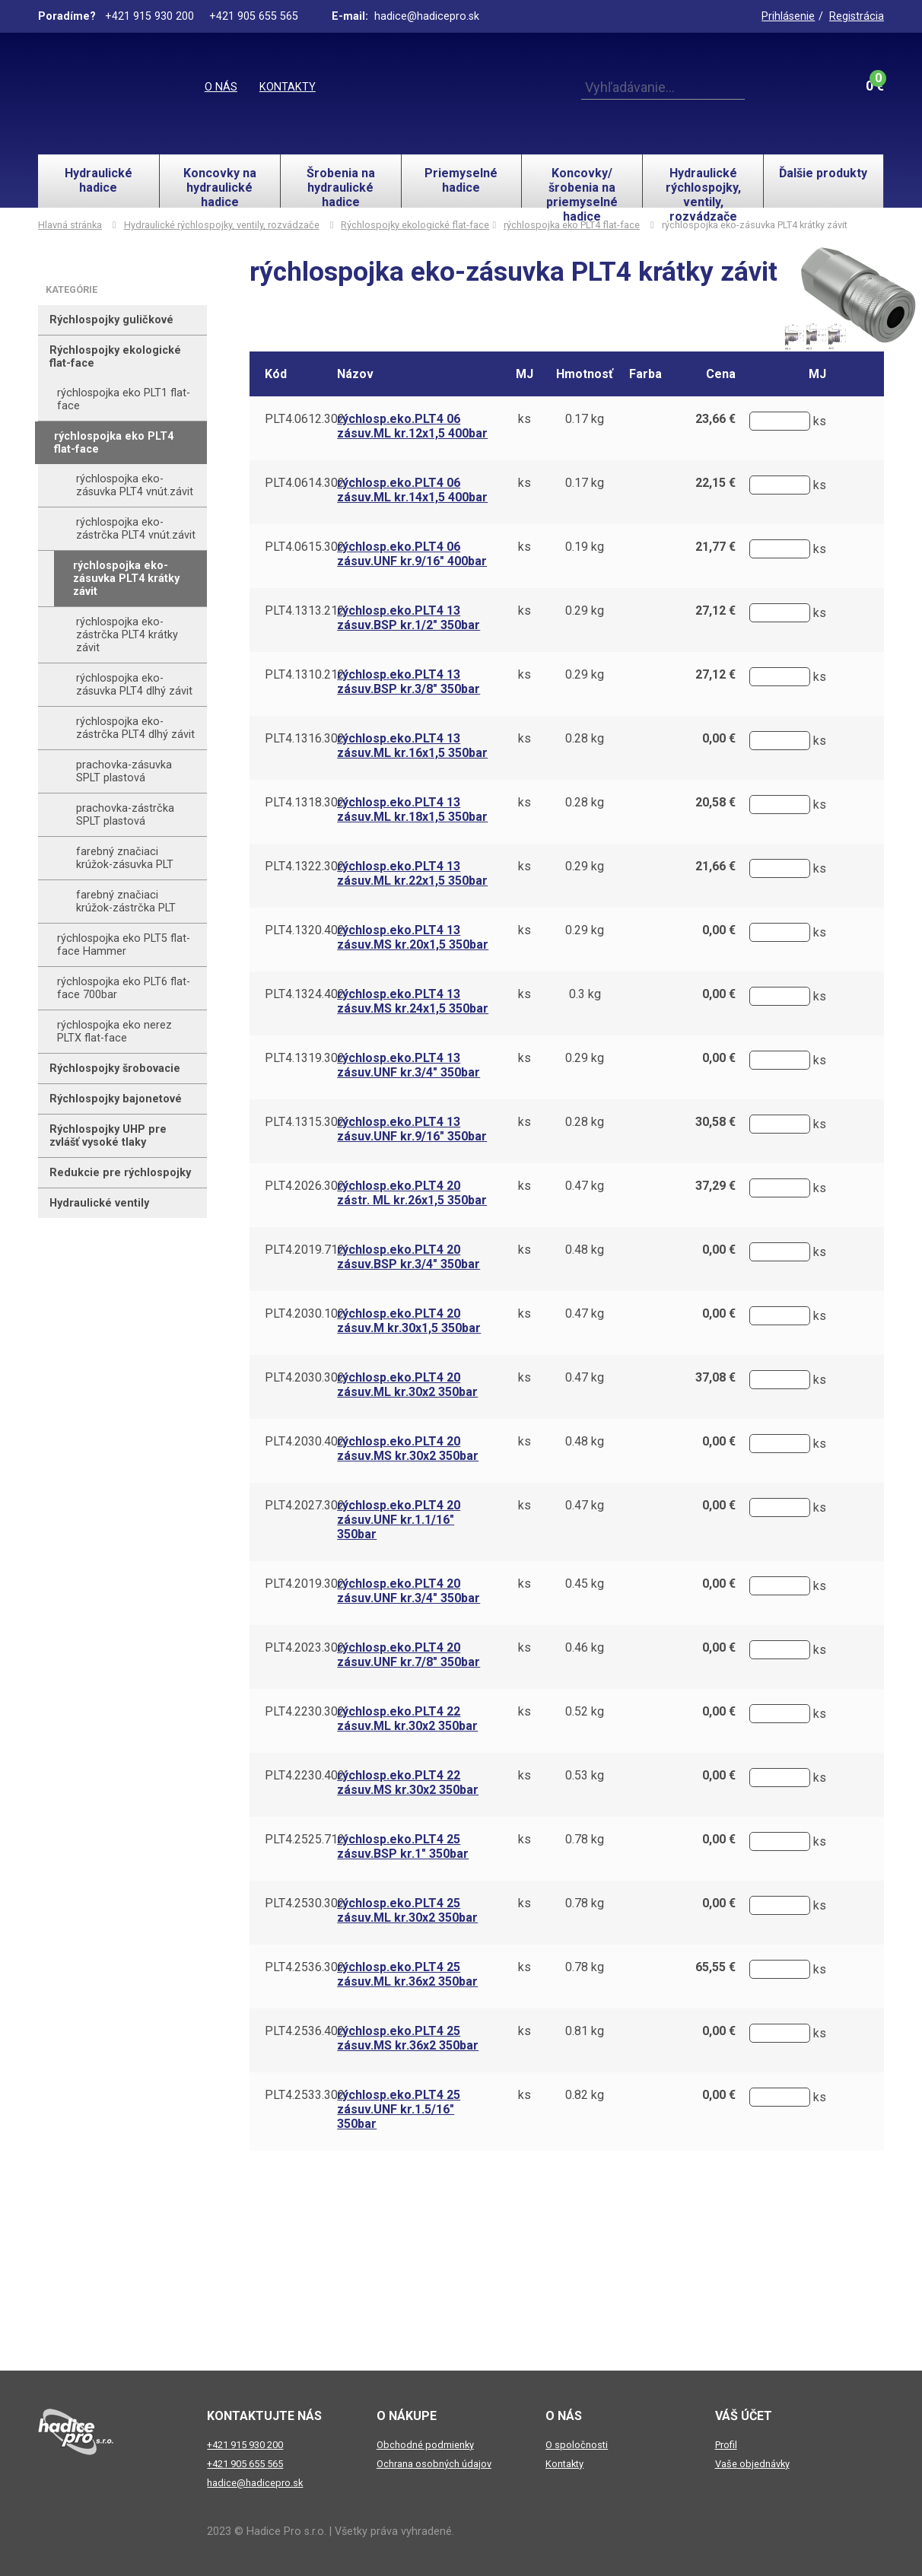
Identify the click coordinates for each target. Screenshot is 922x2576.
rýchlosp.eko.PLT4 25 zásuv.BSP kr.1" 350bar (403, 1846)
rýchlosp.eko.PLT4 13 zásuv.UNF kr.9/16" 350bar (412, 1129)
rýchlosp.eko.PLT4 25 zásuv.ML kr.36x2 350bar (407, 1974)
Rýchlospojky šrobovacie (114, 1068)
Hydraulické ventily (99, 1203)
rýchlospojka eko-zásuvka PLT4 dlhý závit (134, 685)
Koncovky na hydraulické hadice (219, 187)
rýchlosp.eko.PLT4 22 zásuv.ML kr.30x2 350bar (407, 1718)
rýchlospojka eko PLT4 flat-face (572, 225)
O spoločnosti (576, 2444)
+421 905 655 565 (245, 2463)
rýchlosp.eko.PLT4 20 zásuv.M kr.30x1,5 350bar (409, 1320)
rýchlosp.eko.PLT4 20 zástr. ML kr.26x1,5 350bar (412, 1192)
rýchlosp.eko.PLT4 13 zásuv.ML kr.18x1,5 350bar (412, 809)
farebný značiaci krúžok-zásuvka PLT (124, 858)
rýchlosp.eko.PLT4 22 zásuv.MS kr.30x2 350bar (407, 1782)
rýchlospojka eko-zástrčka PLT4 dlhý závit (135, 728)
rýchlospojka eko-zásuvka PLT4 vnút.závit (134, 485)
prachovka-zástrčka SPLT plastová (125, 815)
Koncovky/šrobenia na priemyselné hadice (582, 187)
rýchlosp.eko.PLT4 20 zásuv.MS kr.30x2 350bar (407, 1448)
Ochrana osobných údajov (434, 2463)
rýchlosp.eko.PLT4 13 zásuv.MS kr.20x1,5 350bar (412, 937)
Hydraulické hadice (98, 180)
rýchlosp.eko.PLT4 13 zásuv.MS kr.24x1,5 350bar (412, 1001)
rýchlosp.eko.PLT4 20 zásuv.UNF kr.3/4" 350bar (408, 1590)
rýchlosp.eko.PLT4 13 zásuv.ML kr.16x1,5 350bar (412, 745)
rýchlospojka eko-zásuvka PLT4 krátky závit (126, 578)
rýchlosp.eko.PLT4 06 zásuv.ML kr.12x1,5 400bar (412, 426)
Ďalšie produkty (823, 173)
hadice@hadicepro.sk (255, 2483)
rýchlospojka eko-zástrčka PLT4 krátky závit (127, 634)
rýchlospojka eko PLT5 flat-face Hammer (123, 945)
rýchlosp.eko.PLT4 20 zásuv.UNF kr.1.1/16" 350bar (398, 1519)
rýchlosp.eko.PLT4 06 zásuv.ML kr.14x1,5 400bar (412, 489)
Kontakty (287, 87)
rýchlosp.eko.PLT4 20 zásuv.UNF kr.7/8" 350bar (408, 1654)
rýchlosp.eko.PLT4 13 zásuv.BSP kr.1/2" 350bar (408, 617)
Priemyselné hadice (461, 180)
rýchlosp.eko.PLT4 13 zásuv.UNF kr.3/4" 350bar (408, 1065)
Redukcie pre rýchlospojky (120, 1172)
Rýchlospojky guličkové (111, 319)
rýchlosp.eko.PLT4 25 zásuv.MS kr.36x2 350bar (407, 2038)
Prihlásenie (788, 16)
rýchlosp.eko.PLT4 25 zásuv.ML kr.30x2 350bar (407, 1910)
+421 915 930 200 (245, 2444)
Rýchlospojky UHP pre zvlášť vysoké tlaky (108, 1136)
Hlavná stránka (70, 225)
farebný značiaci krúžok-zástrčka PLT (126, 901)
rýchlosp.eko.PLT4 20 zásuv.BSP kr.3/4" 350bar (408, 1256)
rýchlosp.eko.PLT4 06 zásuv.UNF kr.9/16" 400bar (412, 553)
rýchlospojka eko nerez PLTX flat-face (114, 1032)
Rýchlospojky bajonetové (115, 1098)
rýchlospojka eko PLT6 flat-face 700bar (123, 988)
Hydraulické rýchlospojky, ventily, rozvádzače (703, 187)
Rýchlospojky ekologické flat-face (415, 225)
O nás (221, 87)
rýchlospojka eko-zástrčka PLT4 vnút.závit (136, 529)
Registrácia (856, 16)
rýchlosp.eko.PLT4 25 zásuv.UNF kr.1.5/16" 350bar (398, 2109)
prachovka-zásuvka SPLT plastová (124, 771)
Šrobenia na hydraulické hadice (341, 187)
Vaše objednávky (752, 2463)
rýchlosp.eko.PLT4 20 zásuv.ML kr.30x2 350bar (407, 1384)
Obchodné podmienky (425, 2444)
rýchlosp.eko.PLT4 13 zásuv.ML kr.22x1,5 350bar (412, 873)
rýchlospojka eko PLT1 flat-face (123, 399)
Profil (726, 2444)
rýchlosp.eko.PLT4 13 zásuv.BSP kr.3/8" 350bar (408, 681)
